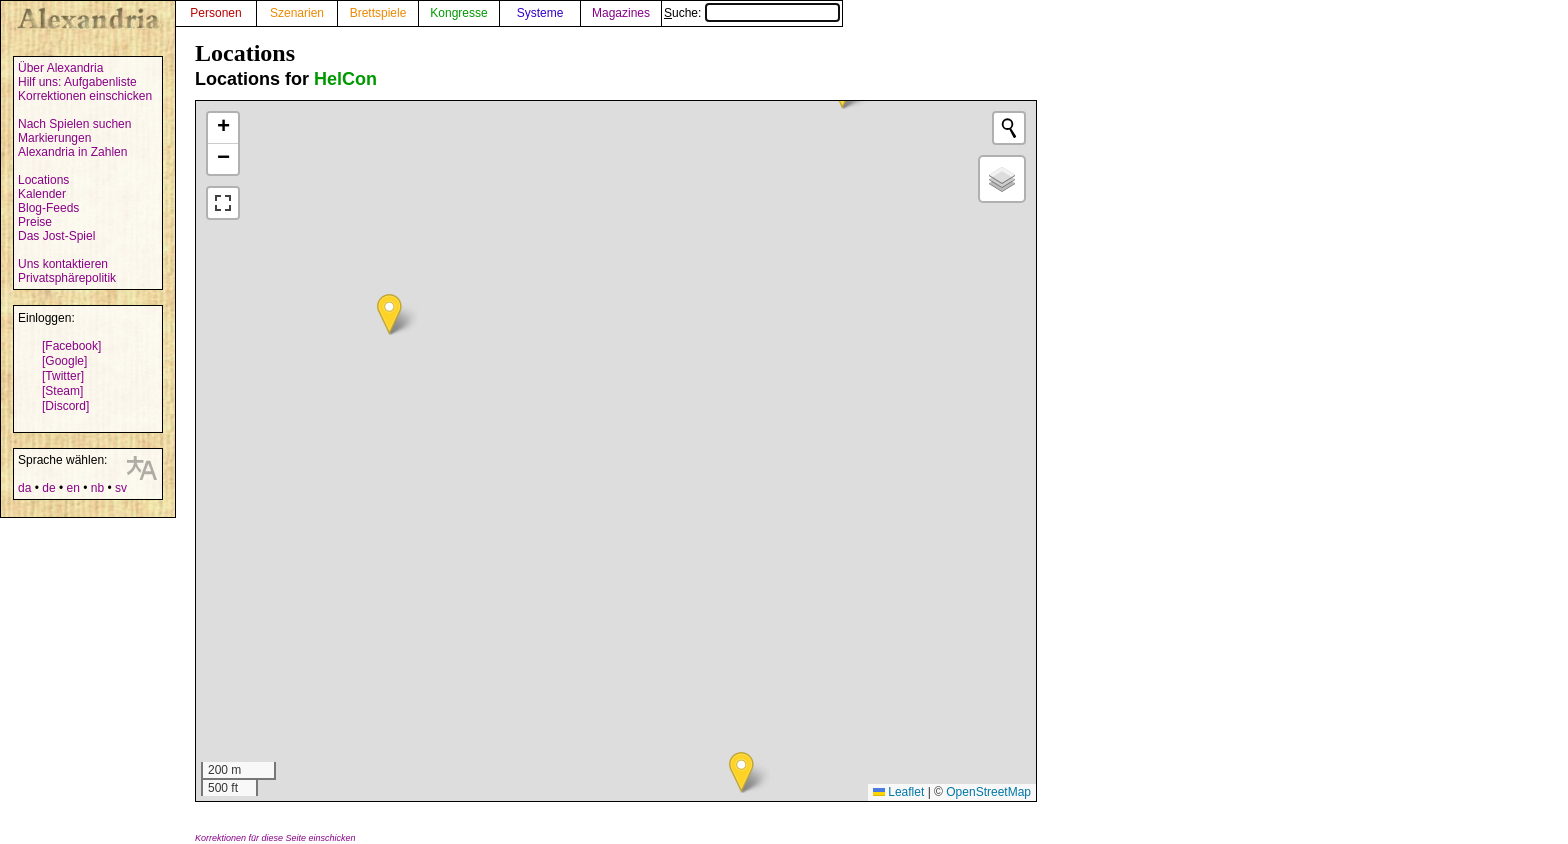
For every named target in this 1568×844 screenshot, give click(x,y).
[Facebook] (71, 346)
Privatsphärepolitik (67, 278)
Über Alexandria (60, 68)
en (72, 488)
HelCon (345, 79)
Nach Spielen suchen (74, 124)
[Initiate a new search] (1009, 128)
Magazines (621, 13)
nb (97, 488)
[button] (741, 772)
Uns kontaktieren (63, 264)
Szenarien (297, 13)
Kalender (42, 194)
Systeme (540, 13)
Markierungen (54, 138)
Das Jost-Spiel (56, 236)
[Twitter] (63, 376)
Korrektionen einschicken (85, 96)
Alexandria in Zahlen (72, 152)
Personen (215, 13)
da (24, 488)
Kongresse (458, 13)
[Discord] (65, 406)
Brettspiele (378, 13)
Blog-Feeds (48, 208)
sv (121, 488)
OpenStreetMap (988, 792)
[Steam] (62, 391)
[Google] (64, 361)
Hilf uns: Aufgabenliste (77, 82)
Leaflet (898, 792)
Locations (43, 180)
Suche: (752, 13)
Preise (35, 222)
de (48, 488)
